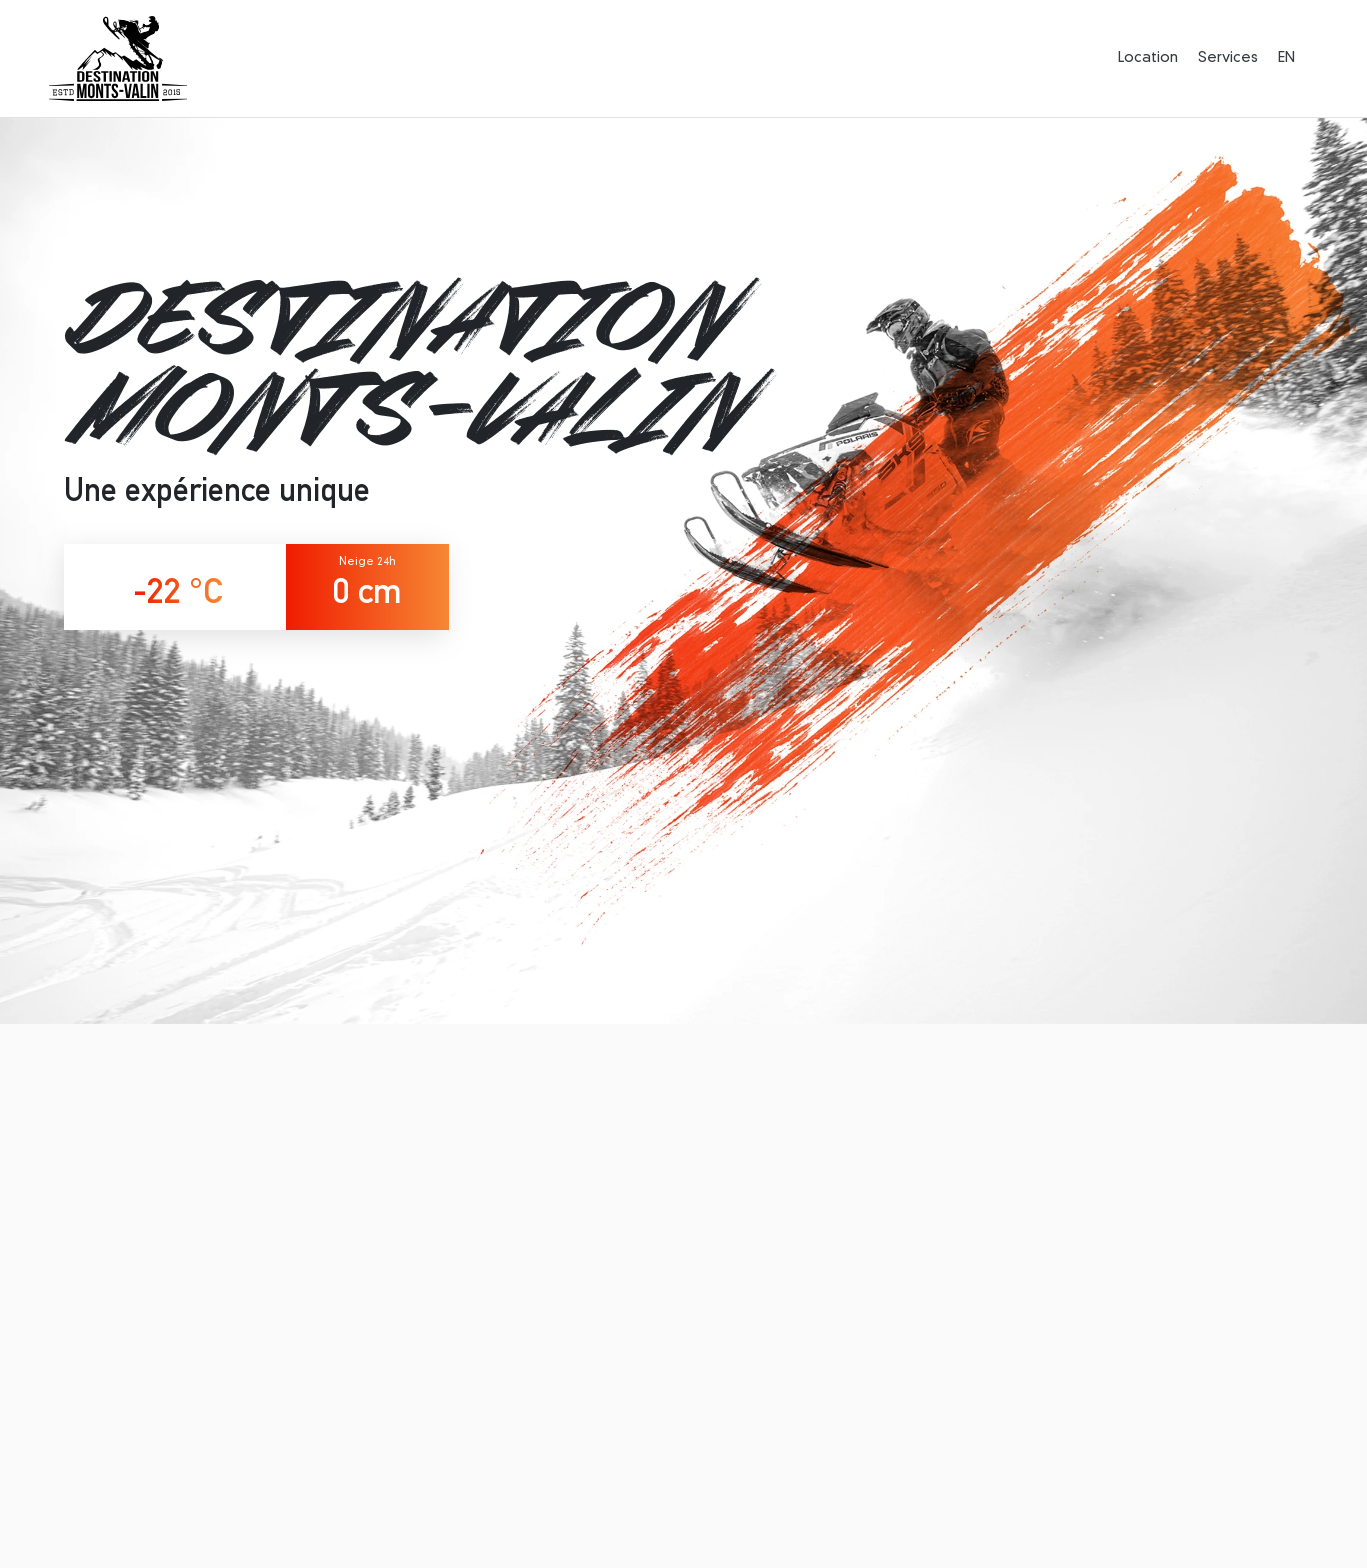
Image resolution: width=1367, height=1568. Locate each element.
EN (1286, 58)
